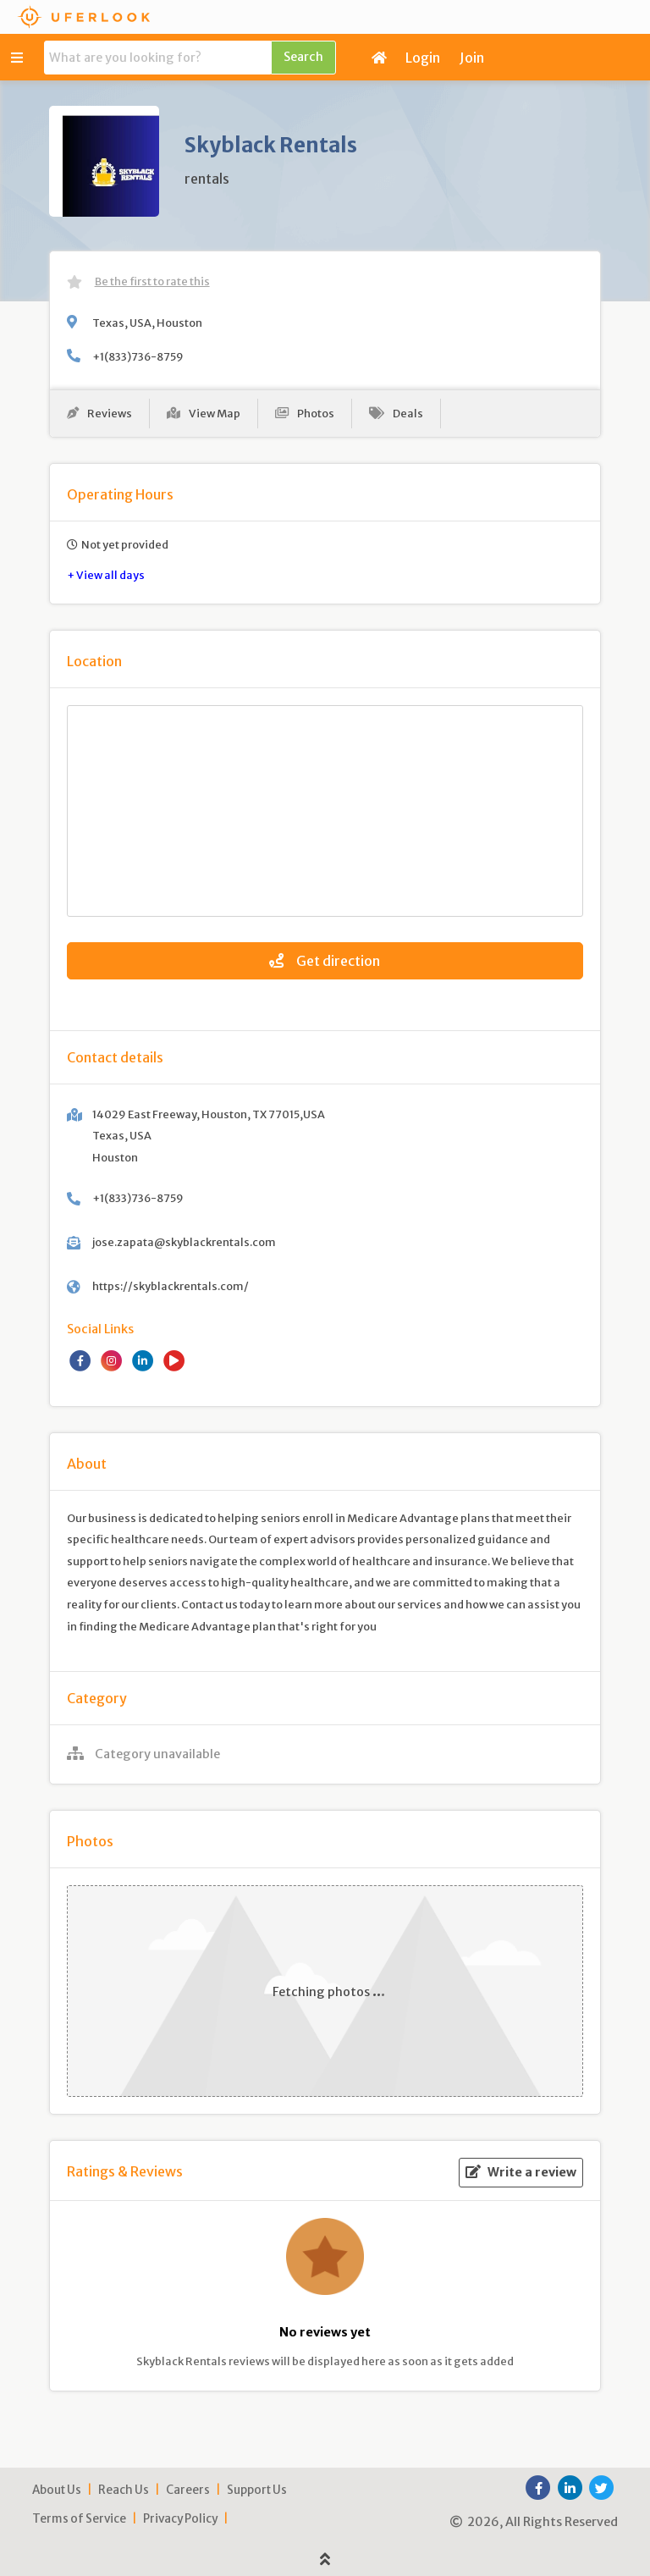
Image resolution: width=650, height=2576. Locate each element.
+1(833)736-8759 (138, 356)
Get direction (324, 960)
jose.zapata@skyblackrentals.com (184, 1242)
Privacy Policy (180, 2519)
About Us (56, 2490)
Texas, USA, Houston (147, 322)
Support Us (257, 2490)
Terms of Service (79, 2519)
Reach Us (123, 2490)
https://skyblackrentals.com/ (170, 1286)
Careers (188, 2490)
